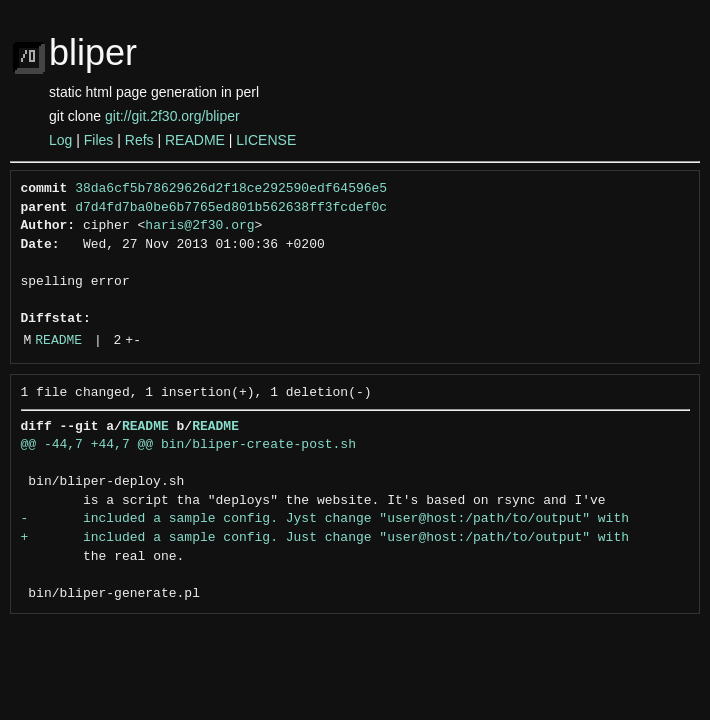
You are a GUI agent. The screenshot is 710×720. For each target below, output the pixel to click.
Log (60, 140)
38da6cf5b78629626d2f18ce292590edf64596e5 (231, 189)
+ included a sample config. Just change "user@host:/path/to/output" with (325, 538)
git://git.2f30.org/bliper (172, 116)
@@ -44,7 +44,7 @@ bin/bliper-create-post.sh (188, 445)
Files (99, 140)
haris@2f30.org (199, 226)
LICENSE (266, 140)
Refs (139, 140)
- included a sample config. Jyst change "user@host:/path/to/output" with (325, 519)
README (195, 140)
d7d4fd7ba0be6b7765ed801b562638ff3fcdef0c (231, 208)
